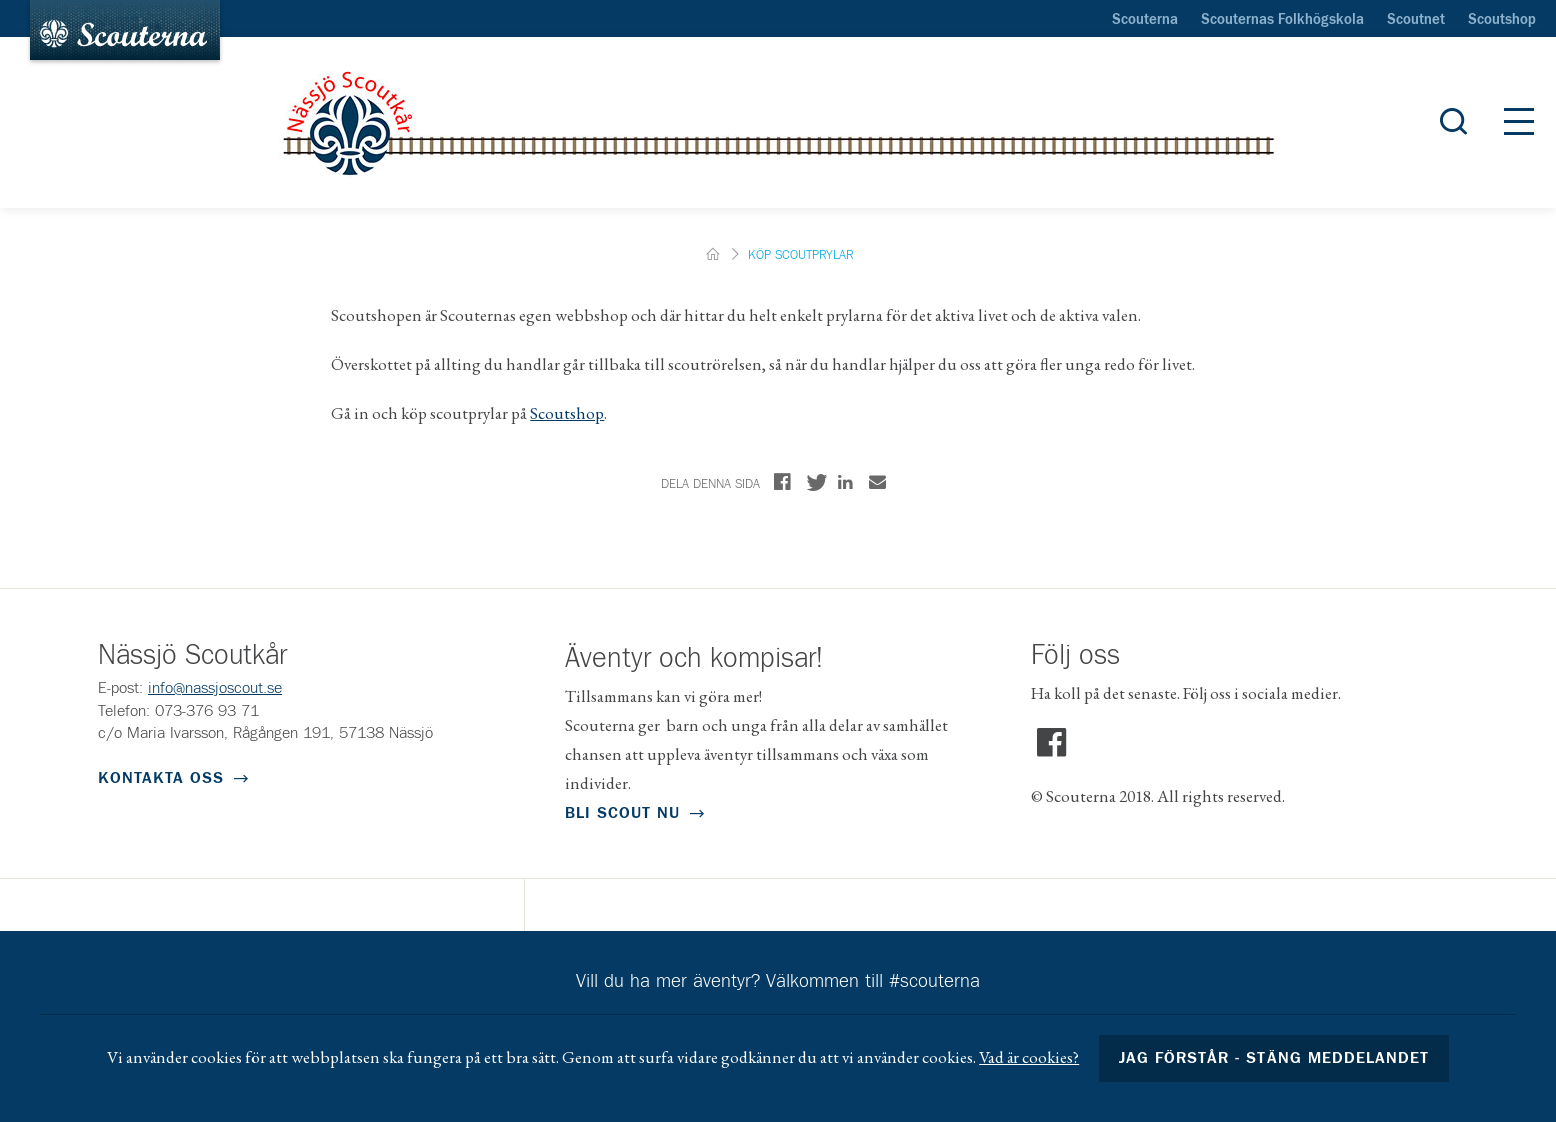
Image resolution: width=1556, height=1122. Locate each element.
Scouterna (1145, 20)
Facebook (1052, 743)
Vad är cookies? (1029, 1057)
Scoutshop (1502, 20)
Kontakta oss (161, 778)
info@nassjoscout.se (215, 688)
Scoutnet (1416, 20)
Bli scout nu (622, 813)
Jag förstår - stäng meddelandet (1274, 1058)
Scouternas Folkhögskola (1282, 20)
